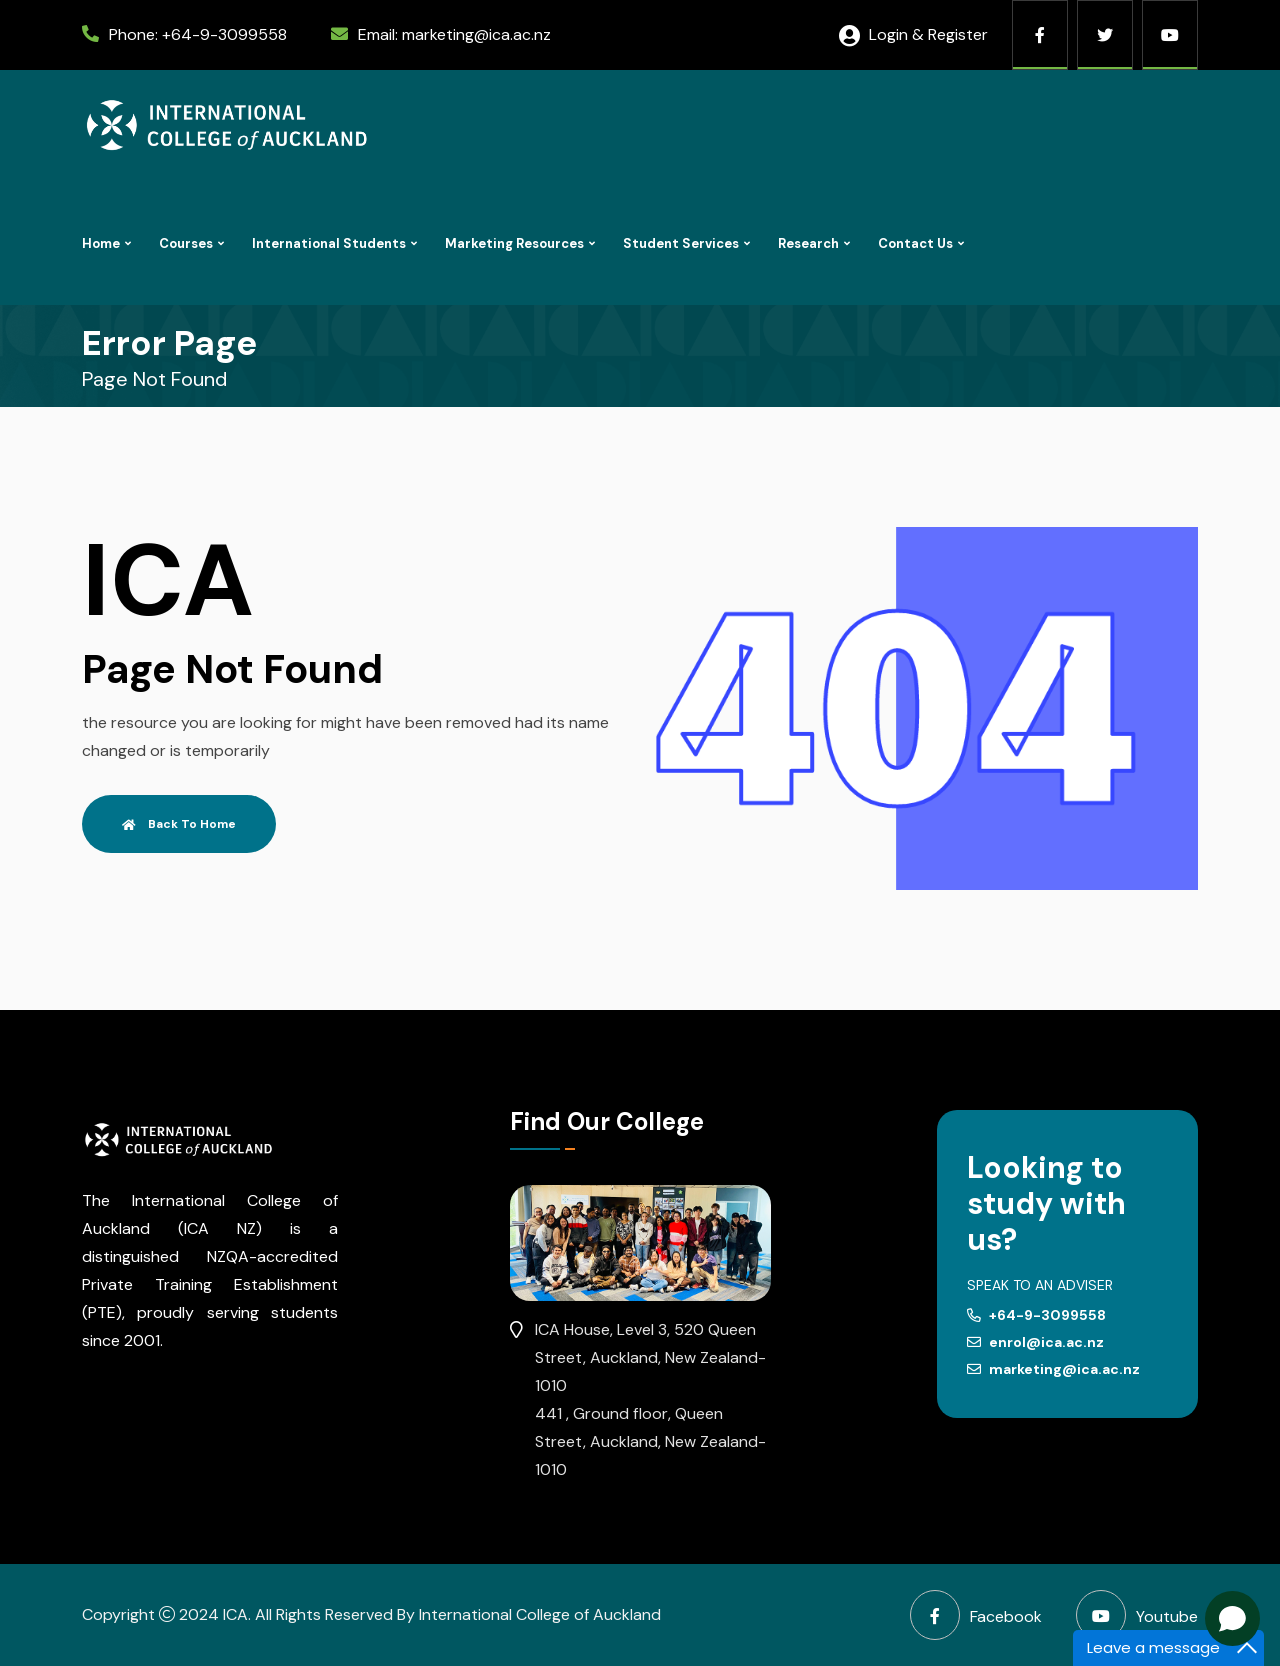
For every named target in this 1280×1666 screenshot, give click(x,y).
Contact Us (915, 243)
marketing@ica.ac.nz (476, 34)
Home (101, 243)
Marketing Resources (514, 243)
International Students (329, 243)
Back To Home (179, 824)
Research (808, 243)
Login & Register (913, 34)
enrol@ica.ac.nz (1035, 1342)
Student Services (681, 243)
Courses (186, 243)
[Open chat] (1232, 1618)
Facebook (976, 1615)
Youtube (1137, 1615)
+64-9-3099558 (224, 34)
